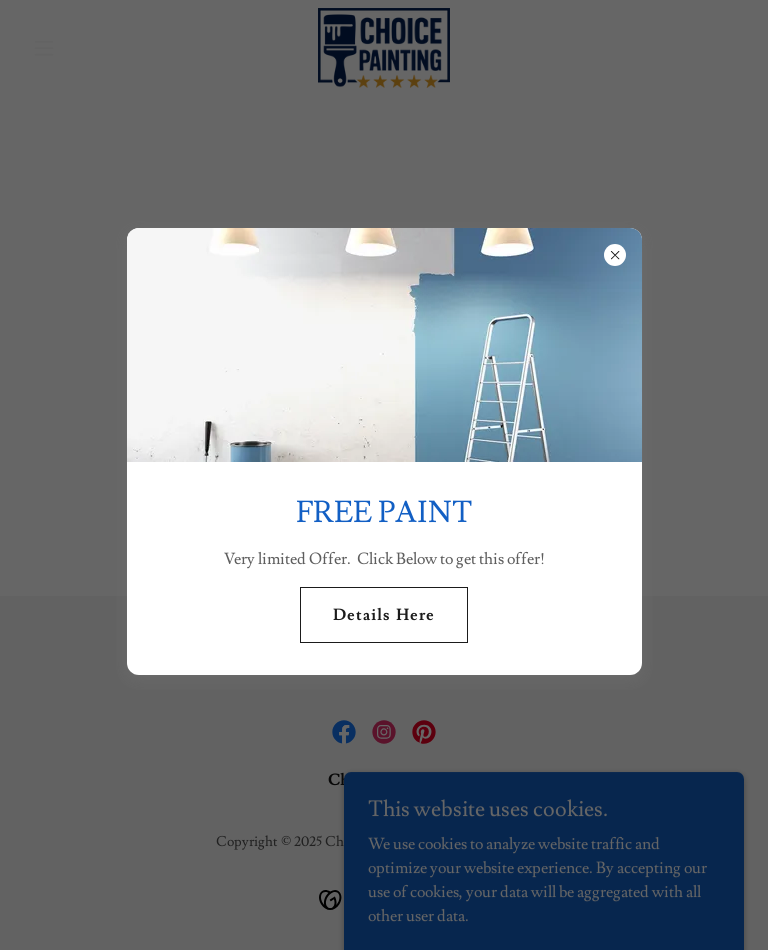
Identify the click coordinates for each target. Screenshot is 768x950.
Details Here (383, 615)
